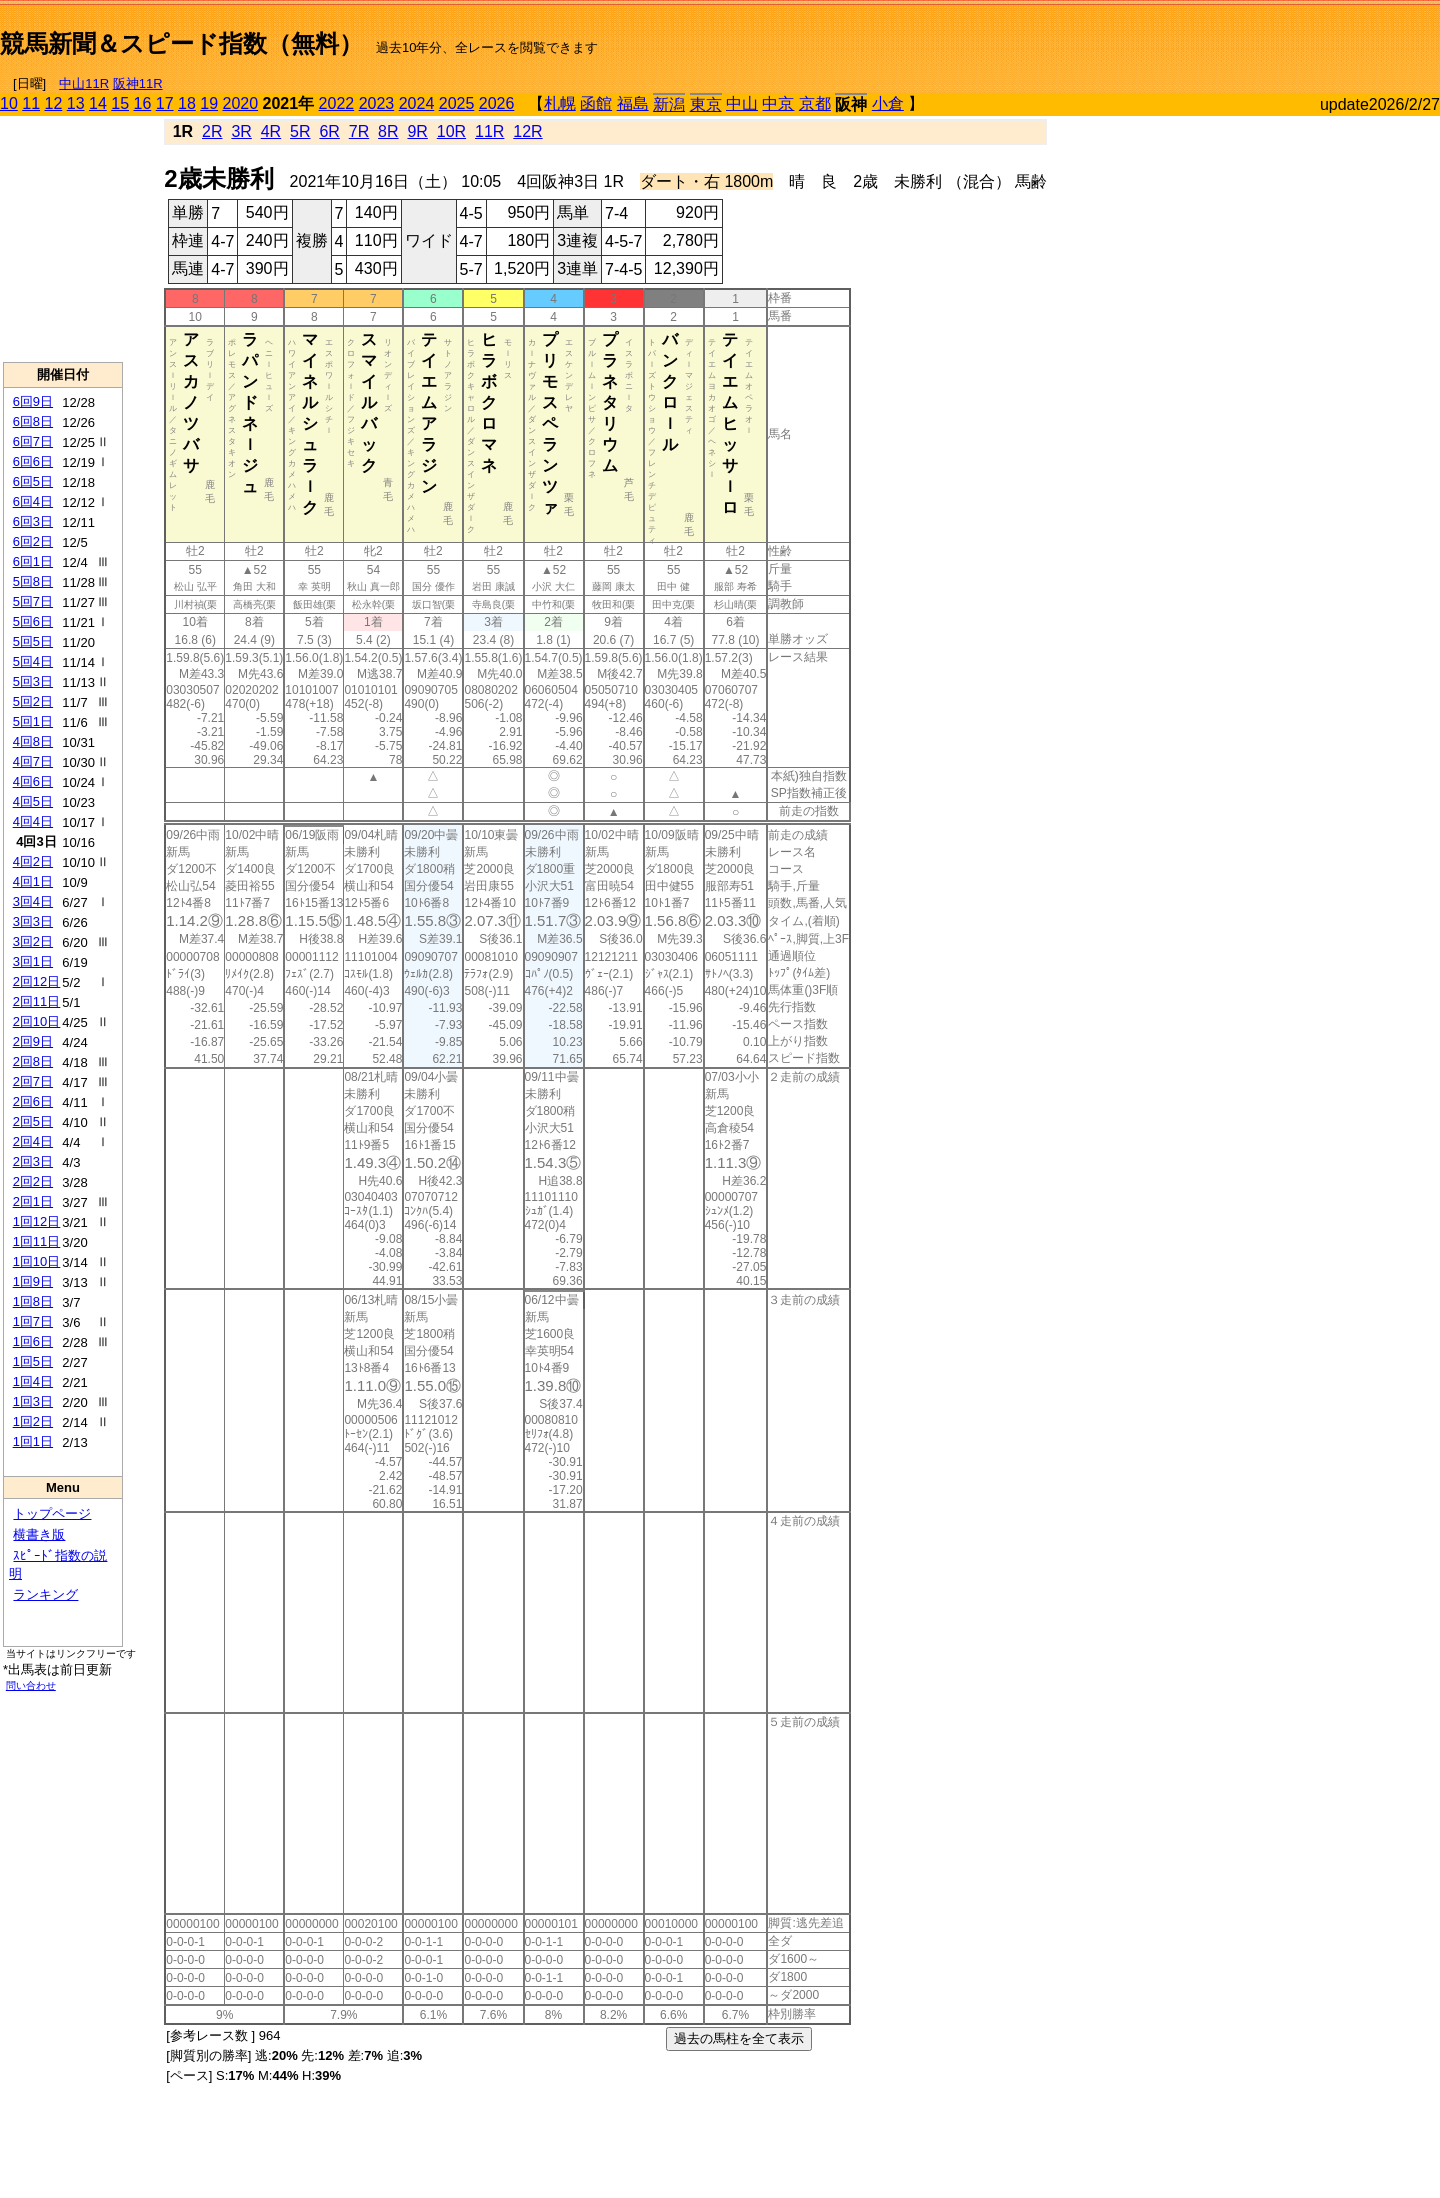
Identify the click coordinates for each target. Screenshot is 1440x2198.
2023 (377, 103)
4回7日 (33, 761)
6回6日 (33, 461)
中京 (778, 103)
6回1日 (33, 561)
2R (212, 131)
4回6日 (33, 781)
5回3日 (33, 681)
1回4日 (33, 1381)
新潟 (669, 104)
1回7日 (33, 1321)
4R (271, 131)
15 (120, 103)
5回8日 (33, 581)
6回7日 (33, 441)
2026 (497, 103)
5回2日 (33, 701)
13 (76, 103)
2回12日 (37, 981)
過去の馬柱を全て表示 (739, 2038)
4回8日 (33, 741)
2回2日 (33, 1181)
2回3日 (33, 1161)
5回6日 (33, 621)
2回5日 (33, 1121)
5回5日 (33, 641)
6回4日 (33, 501)
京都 (815, 103)
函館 (596, 103)
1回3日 (33, 1401)
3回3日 (33, 921)
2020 (241, 103)
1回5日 (33, 1361)
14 (98, 103)
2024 (417, 103)
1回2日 (33, 1421)
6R (329, 131)
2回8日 (33, 1061)
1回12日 (37, 1221)
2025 (457, 103)
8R (388, 131)
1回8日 (33, 1301)
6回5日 (33, 481)
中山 (742, 103)
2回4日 (33, 1141)
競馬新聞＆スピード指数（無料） (181, 43)
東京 (706, 104)
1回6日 (33, 1341)
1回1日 (33, 1441)
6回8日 (33, 421)
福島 (633, 103)
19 (209, 103)
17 (165, 103)
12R (527, 131)
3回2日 (33, 941)
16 (143, 103)
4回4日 (33, 821)
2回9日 (33, 1041)
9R (417, 131)
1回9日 (33, 1281)
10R (451, 131)
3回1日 (33, 961)
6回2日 (33, 541)
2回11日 (37, 1001)
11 (31, 103)
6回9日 (33, 401)
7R (359, 131)
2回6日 (33, 1101)
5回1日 (33, 721)
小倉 (888, 103)
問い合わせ (31, 1685)
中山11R (84, 83)
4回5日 (33, 801)
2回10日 (37, 1021)
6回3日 (33, 521)
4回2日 (33, 861)
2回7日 (33, 1081)
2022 (337, 103)
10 (9, 103)
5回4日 (33, 661)
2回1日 (33, 1201)
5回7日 (33, 601)
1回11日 (37, 1241)
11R (489, 131)
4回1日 (33, 881)
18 (187, 103)
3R (241, 131)
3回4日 (33, 901)
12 (54, 103)
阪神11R (138, 83)
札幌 (560, 103)
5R (300, 131)
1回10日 (37, 1261)
